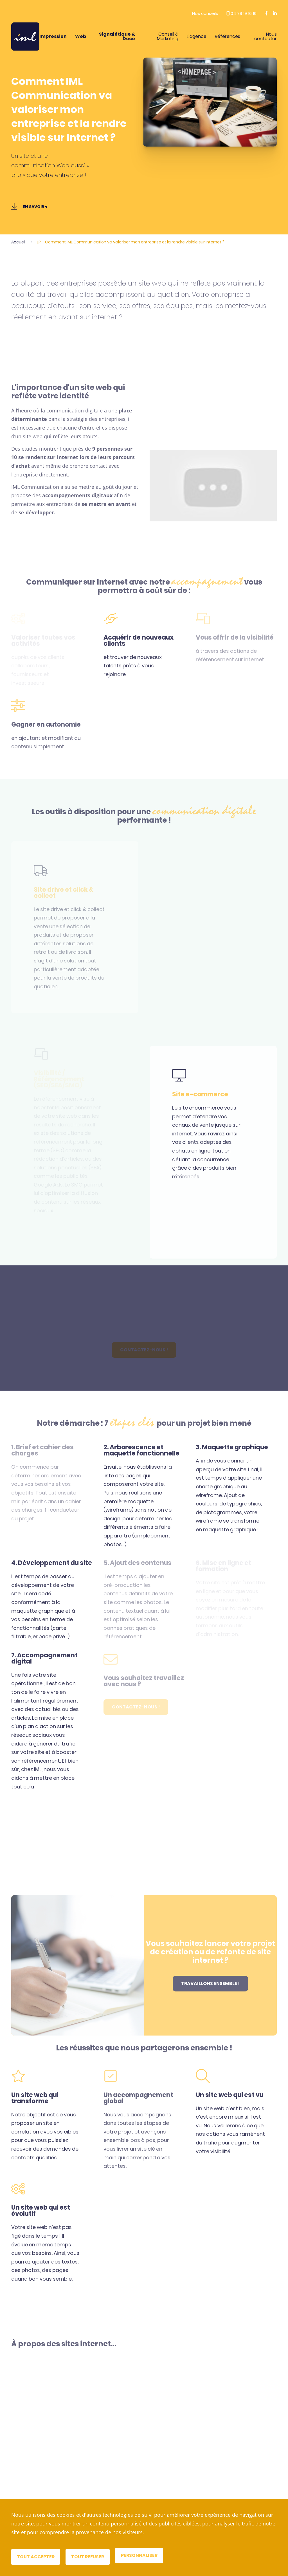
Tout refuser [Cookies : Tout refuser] (89, 2557)
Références (227, 36)
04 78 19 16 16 (241, 13)
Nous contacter (265, 36)
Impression (53, 36)
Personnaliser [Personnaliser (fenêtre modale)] (141, 2555)
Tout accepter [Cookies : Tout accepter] (36, 2557)
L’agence (196, 36)
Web (80, 36)
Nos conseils (205, 13)
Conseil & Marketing (167, 36)
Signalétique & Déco (117, 36)
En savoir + (29, 207)
